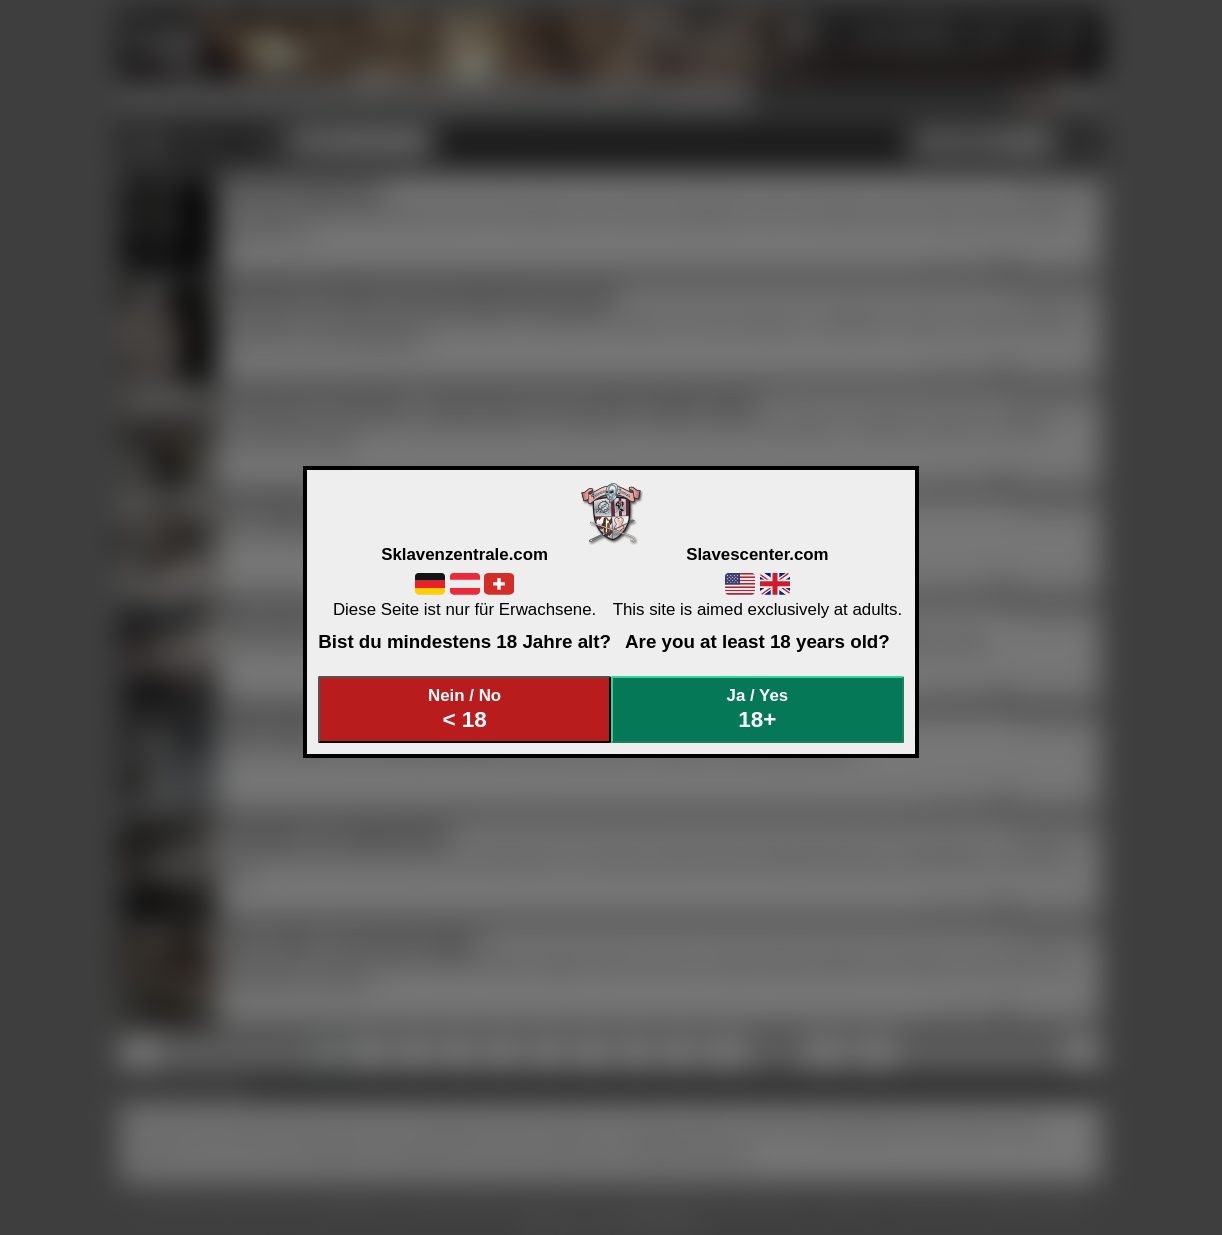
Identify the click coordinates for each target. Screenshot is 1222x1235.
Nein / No (465, 709)
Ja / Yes (758, 709)
